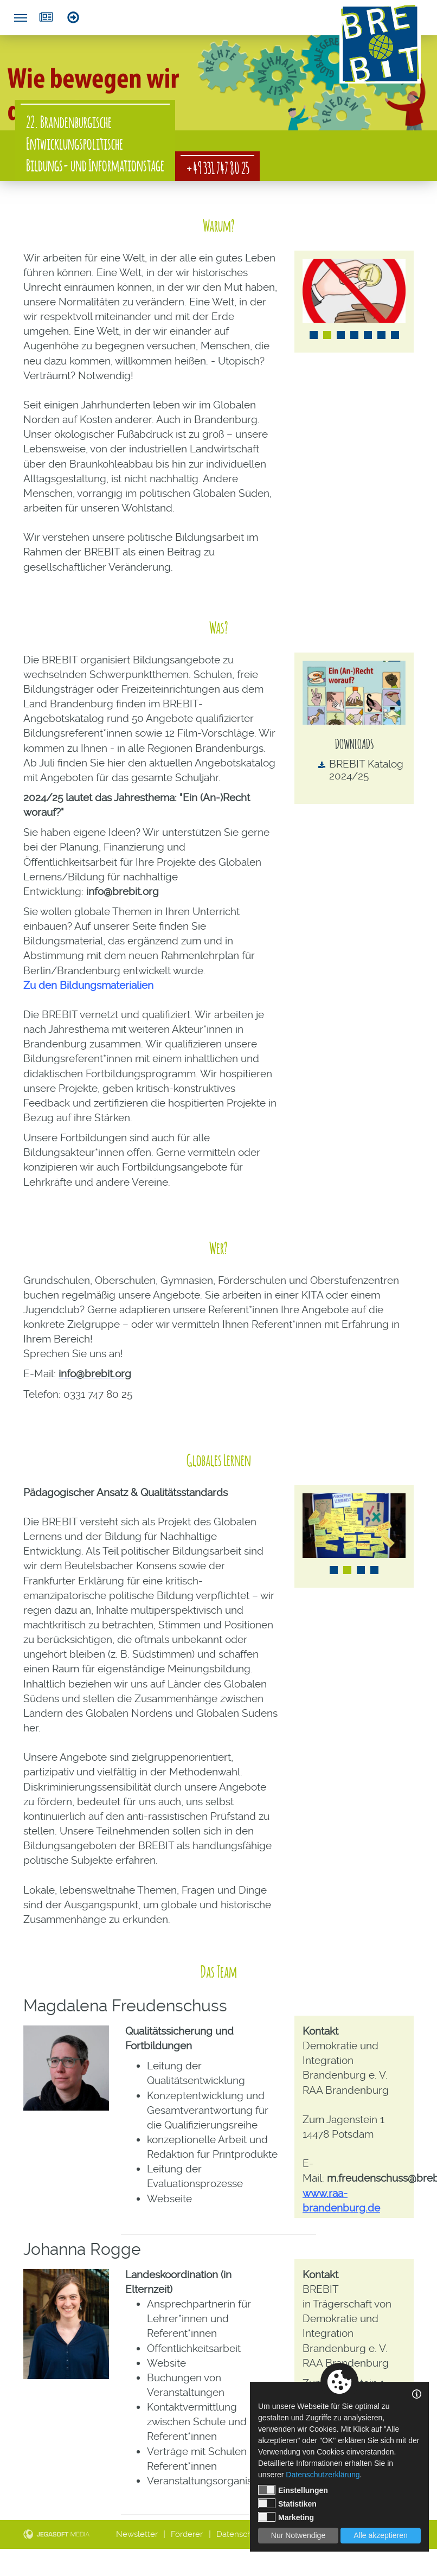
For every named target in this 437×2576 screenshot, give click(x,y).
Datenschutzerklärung (322, 2474)
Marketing (286, 2517)
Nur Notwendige (298, 2535)
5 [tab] (368, 335)
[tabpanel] (354, 291)
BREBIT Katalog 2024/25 (366, 770)
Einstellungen (293, 2490)
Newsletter (46, 17)
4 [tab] (354, 335)
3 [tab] (341, 335)
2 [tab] (327, 335)
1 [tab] (314, 335)
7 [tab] (395, 335)
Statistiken (287, 2503)
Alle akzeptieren (381, 2535)
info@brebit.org (122, 891)
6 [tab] (381, 335)
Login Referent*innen (73, 17)
